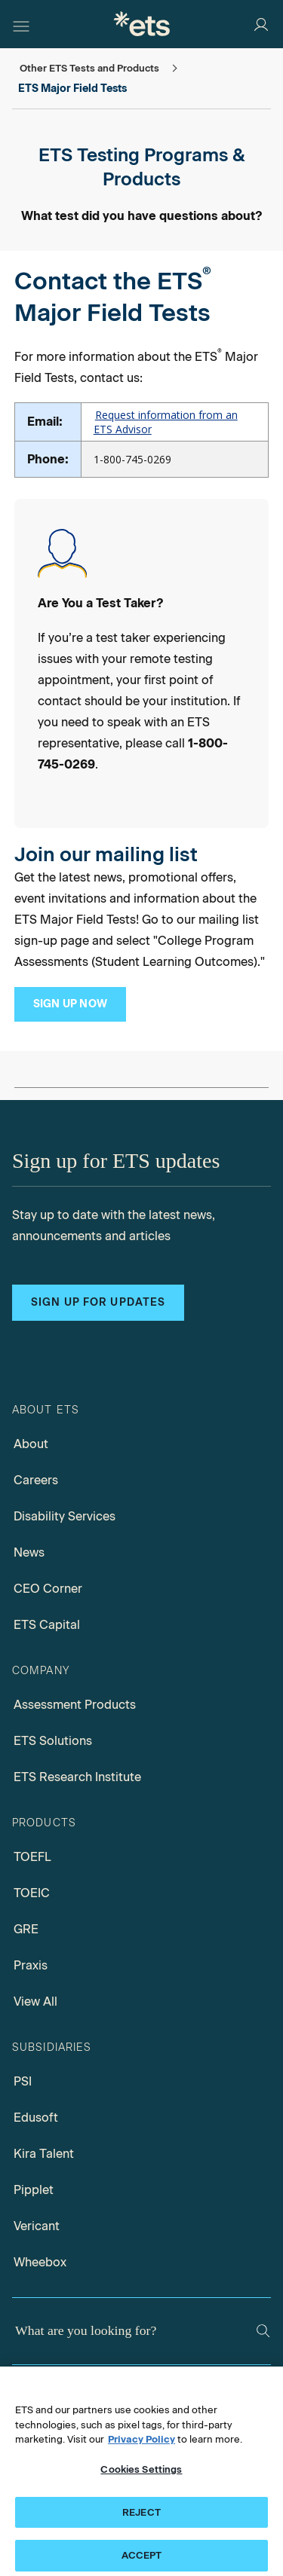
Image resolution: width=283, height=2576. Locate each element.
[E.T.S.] (142, 24)
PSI (23, 2081)
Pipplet (34, 2190)
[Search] (263, 2331)
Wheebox (40, 2262)
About (31, 1444)
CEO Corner (48, 1588)
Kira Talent (44, 2154)
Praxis (31, 1965)
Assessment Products (75, 1704)
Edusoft (36, 2117)
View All (35, 2001)
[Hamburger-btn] (21, 24)
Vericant (37, 2226)
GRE (26, 1929)
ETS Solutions (53, 1741)
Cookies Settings (141, 2480)
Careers (36, 1480)
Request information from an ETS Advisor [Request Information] (166, 422)
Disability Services (64, 1516)
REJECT (141, 2523)
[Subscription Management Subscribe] (70, 1004)
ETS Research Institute (77, 1777)
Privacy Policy (141, 2450)
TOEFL (32, 1857)
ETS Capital (47, 1625)
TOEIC (32, 1893)
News (29, 1552)
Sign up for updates (98, 1302)
